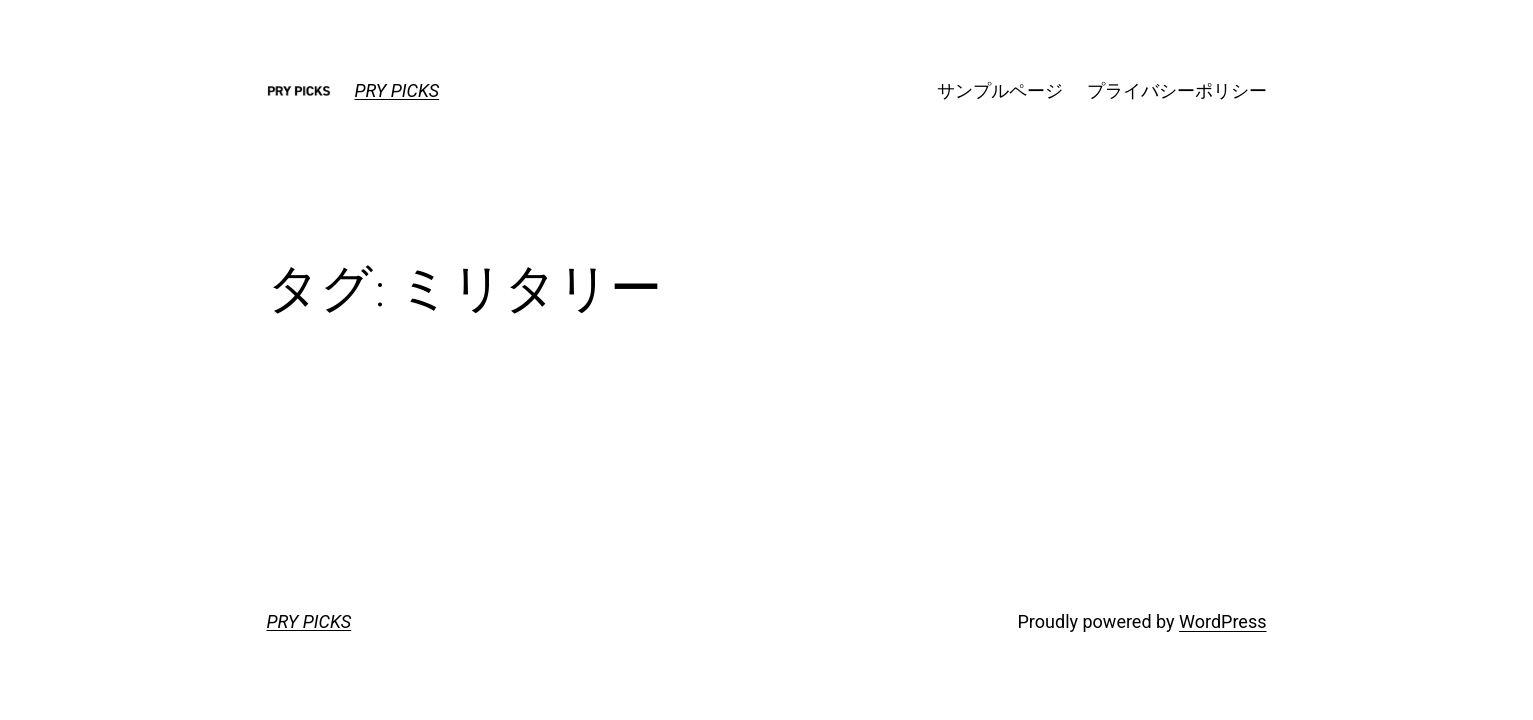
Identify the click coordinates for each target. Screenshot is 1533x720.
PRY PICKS (397, 90)
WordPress (1222, 621)
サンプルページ (1000, 90)
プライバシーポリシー (1177, 90)
